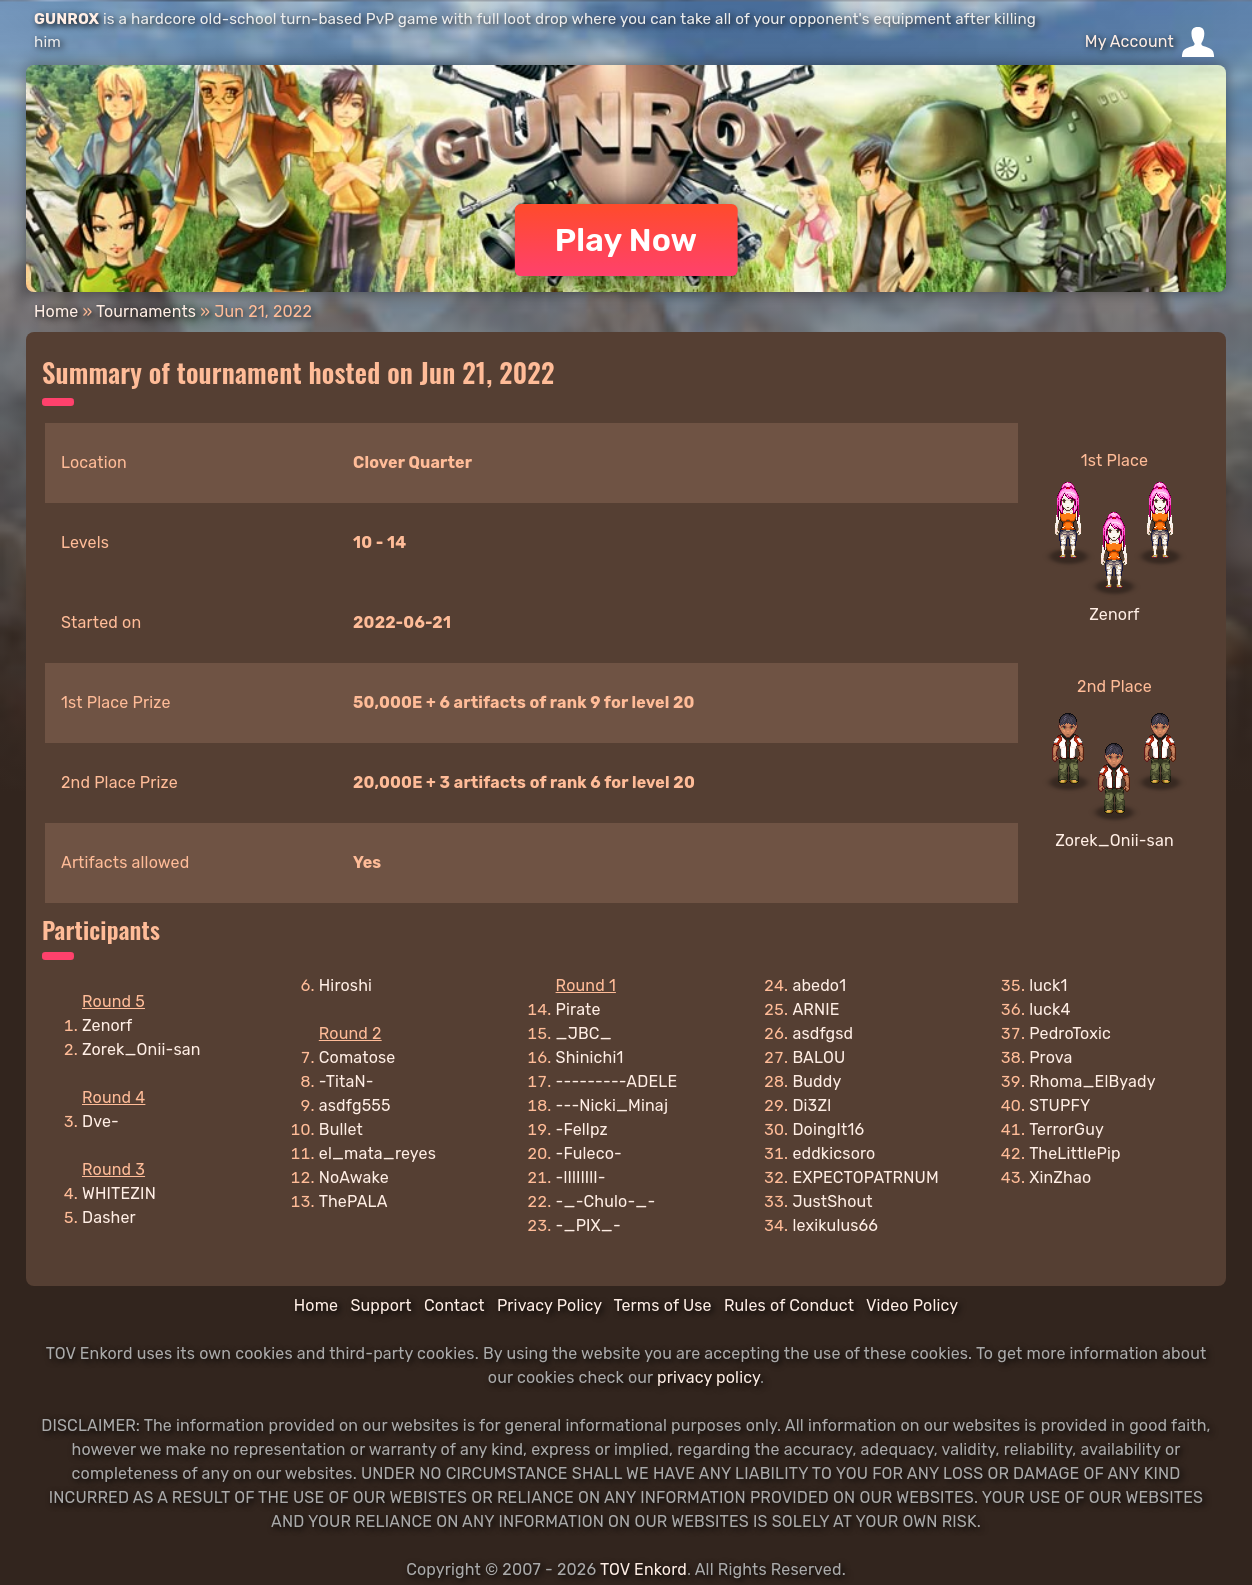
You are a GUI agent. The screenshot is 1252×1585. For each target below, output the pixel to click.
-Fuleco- (589, 1153)
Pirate (578, 1009)
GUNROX (66, 19)
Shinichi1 (590, 1057)
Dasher (109, 1217)
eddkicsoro (833, 1153)
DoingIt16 (828, 1129)
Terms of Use (663, 1305)
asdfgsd (822, 1033)
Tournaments (146, 311)
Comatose (357, 1057)
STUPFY (1059, 1105)
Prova (1050, 1057)
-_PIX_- (588, 1225)
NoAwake (354, 1177)
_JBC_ (584, 1033)
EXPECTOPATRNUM (865, 1177)
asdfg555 (355, 1105)
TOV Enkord (643, 1569)
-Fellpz (582, 1129)
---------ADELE (617, 1081)
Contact (454, 1305)
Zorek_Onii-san (1114, 840)
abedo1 (819, 985)
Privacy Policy (549, 1305)
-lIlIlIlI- (581, 1177)
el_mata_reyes (377, 1153)
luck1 (1048, 985)
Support (380, 1305)
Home (56, 311)
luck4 (1049, 1009)
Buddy (816, 1081)
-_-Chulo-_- (606, 1201)
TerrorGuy (1066, 1129)
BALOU (818, 1057)
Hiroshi (345, 985)
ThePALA (353, 1201)
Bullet (341, 1129)
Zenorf (1114, 614)
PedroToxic (1070, 1033)
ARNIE (815, 1009)
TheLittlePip (1075, 1153)
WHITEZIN (119, 1193)
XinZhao (1060, 1177)
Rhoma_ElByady (1092, 1081)
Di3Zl (811, 1105)
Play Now (626, 240)
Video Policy (912, 1305)
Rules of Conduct (789, 1305)
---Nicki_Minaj (612, 1105)
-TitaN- (346, 1081)
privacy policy (708, 1377)
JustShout (832, 1201)
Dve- (100, 1121)
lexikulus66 (835, 1225)
